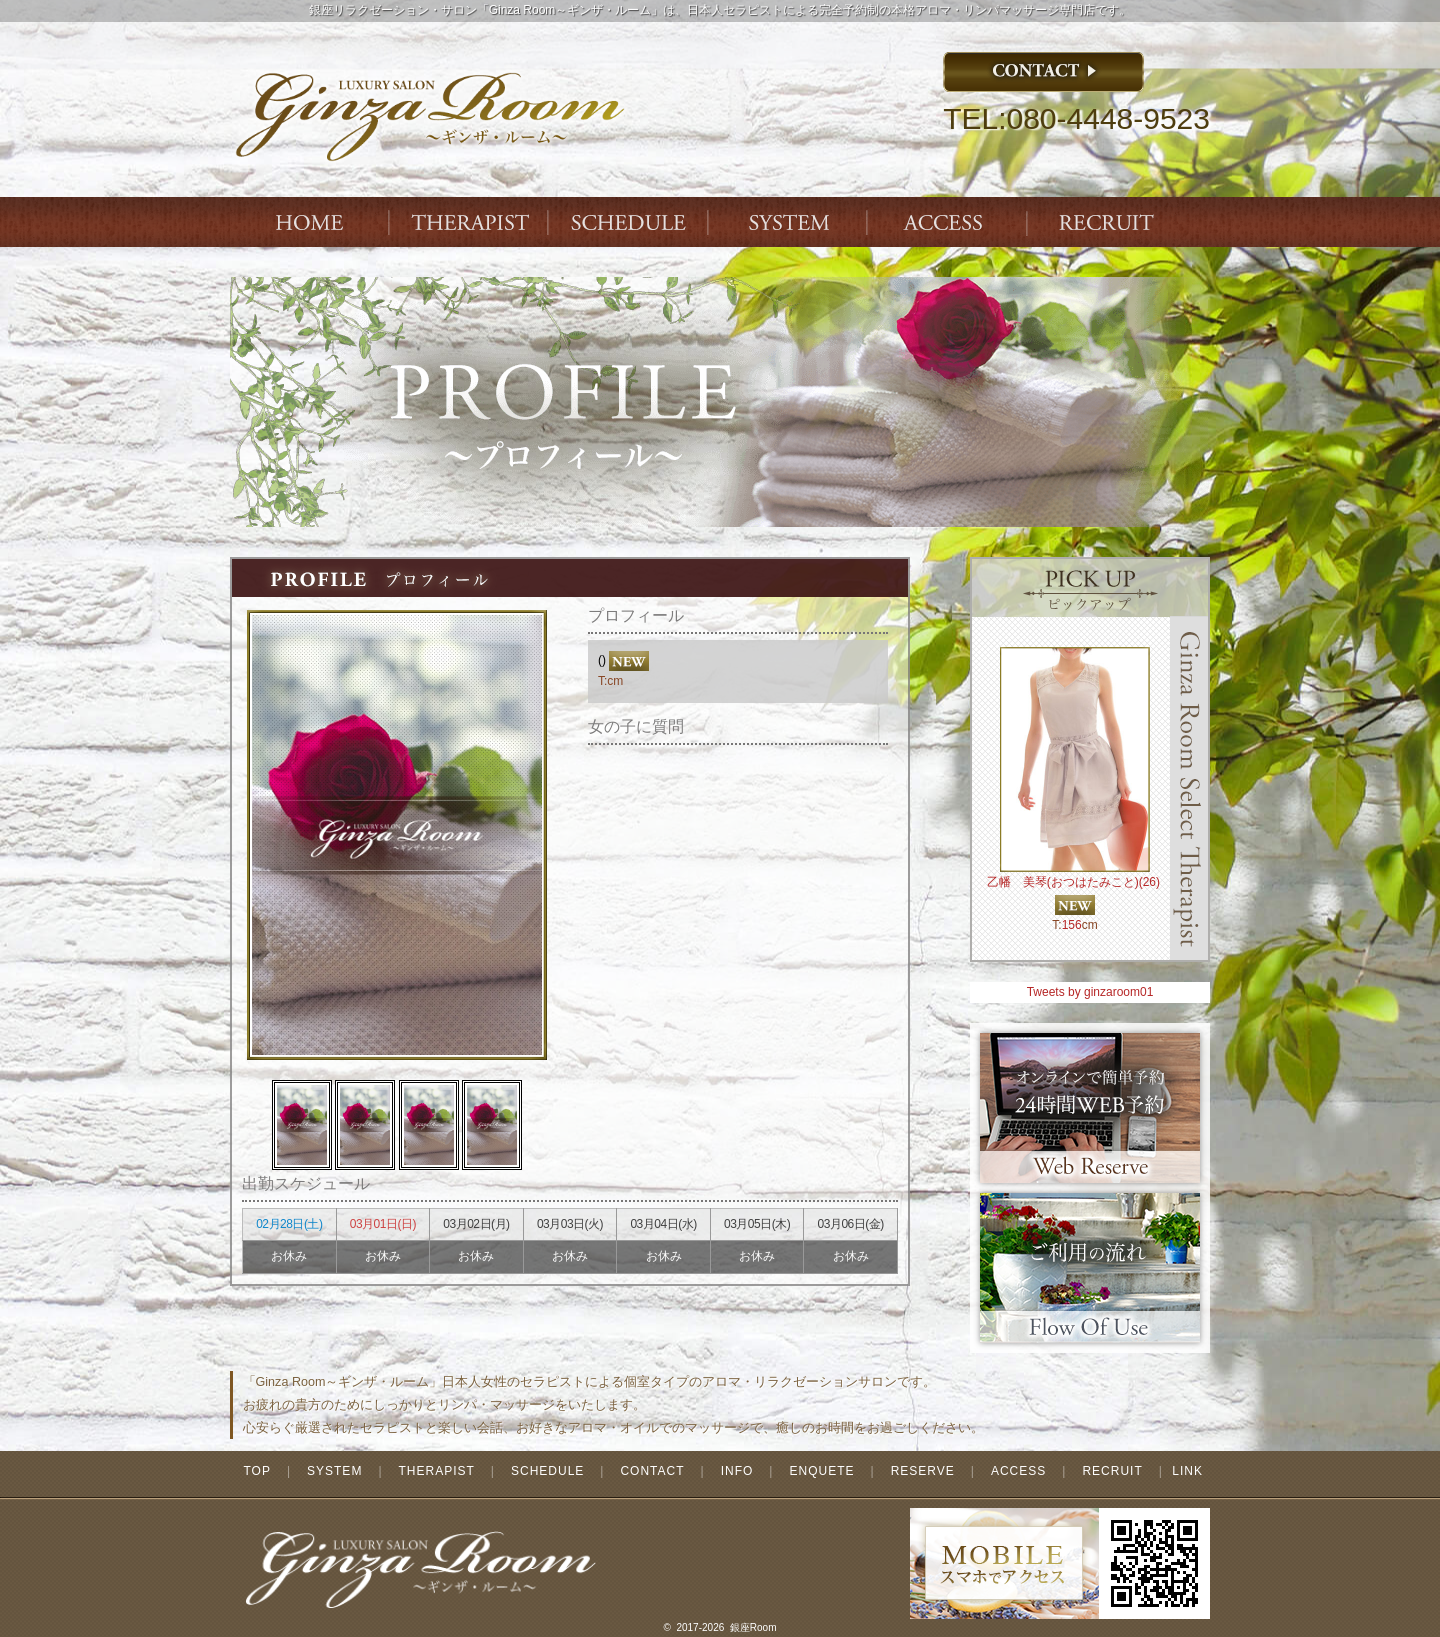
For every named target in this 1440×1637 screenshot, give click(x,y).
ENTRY (1110, 222)
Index (310, 222)
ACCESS (950, 222)
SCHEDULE (547, 1471)
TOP (256, 1471)
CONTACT (652, 1471)
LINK (1187, 1471)
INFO (737, 1471)
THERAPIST (470, 222)
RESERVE (923, 1471)
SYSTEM (790, 222)
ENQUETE (821, 1471)
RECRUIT (1112, 1471)
